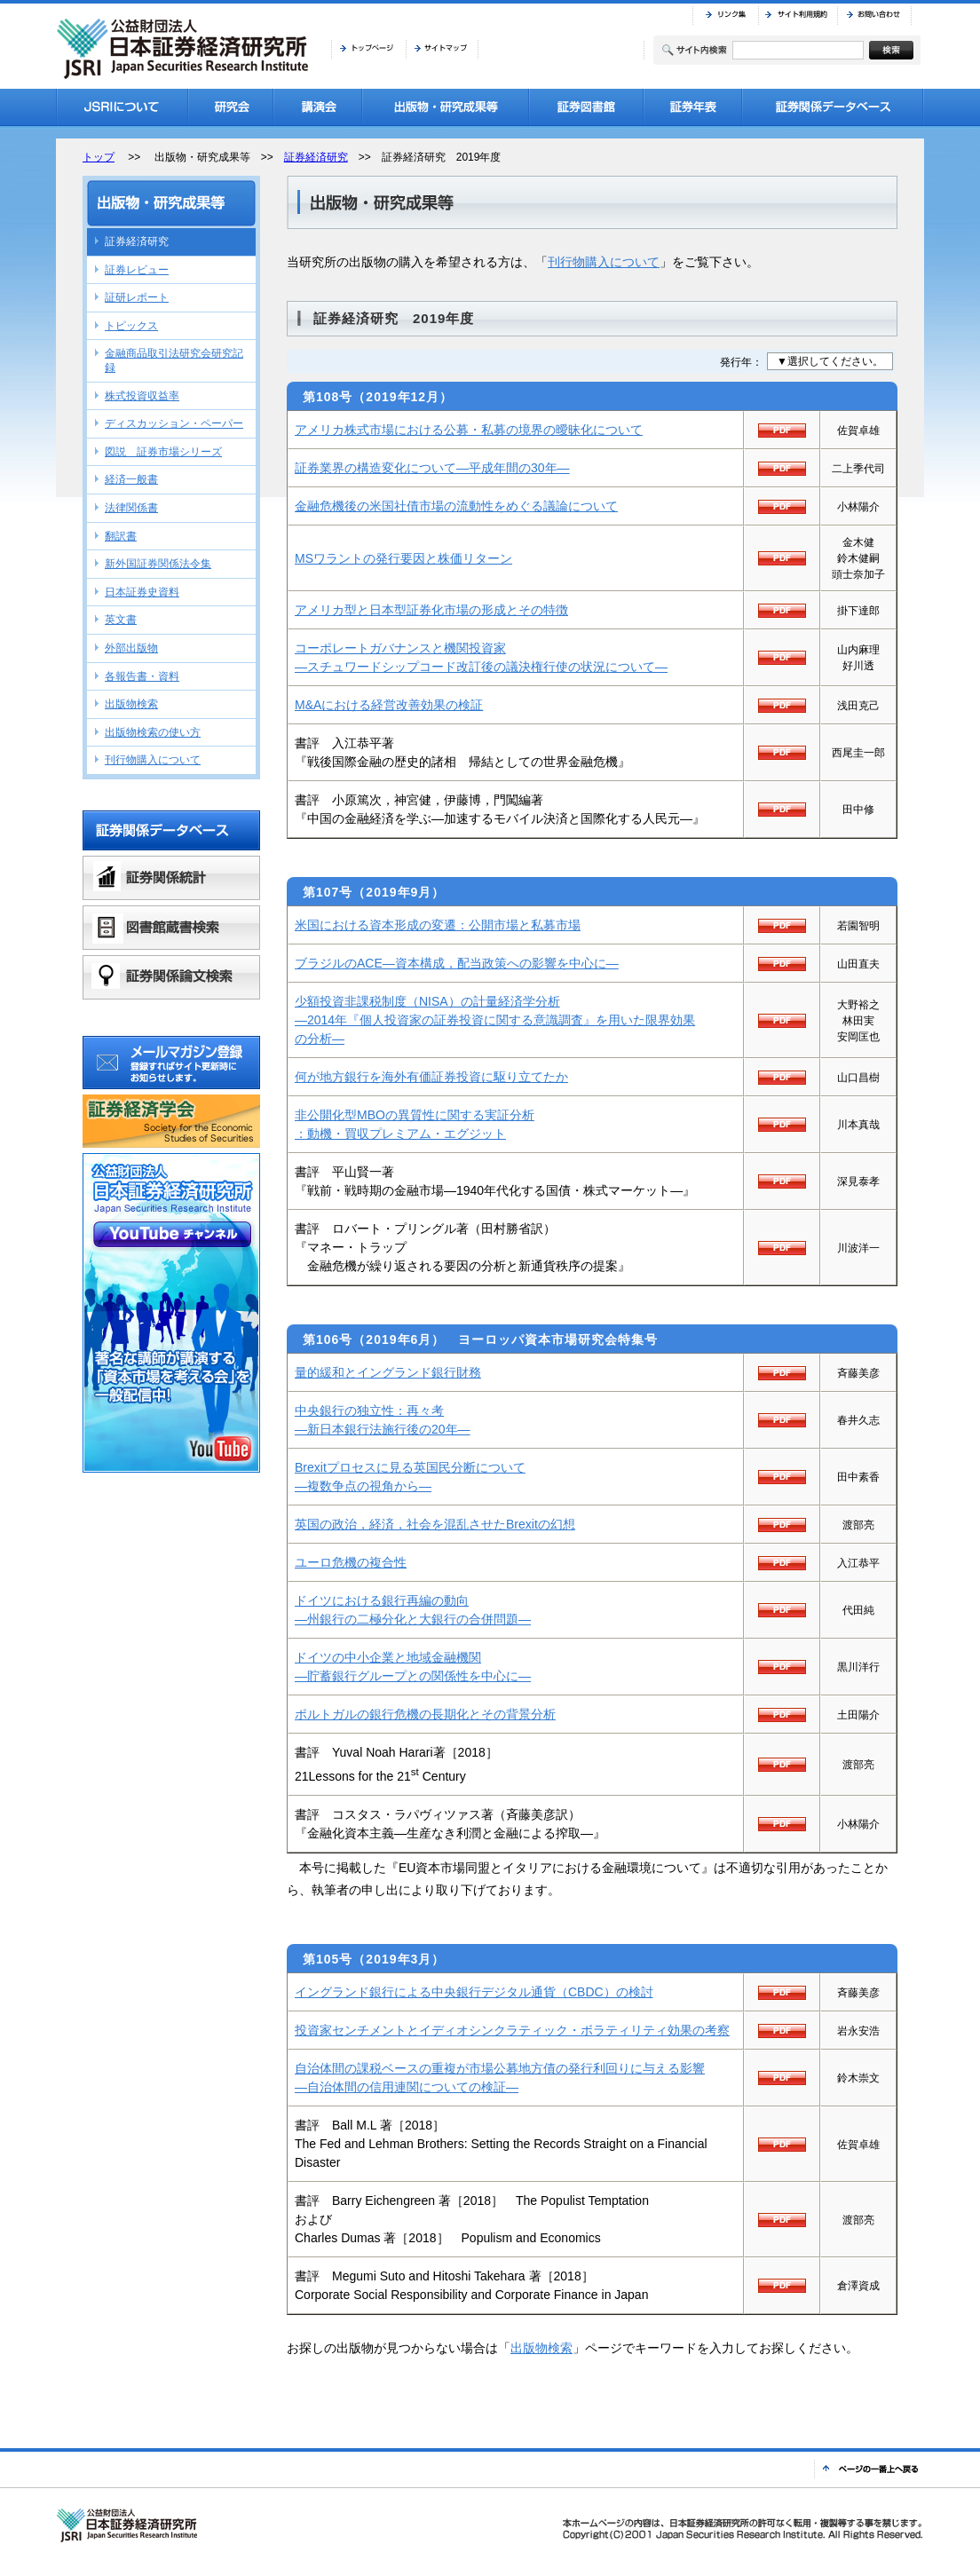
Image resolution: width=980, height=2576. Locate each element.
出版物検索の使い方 (153, 732)
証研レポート (137, 297)
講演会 (317, 107)
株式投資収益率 (142, 396)
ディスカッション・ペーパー (174, 423)
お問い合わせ (874, 15)
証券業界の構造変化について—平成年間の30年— (432, 468)
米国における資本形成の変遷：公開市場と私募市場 (438, 925)
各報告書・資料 (142, 676)
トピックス (131, 326)
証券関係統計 (171, 878)
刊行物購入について (604, 262)
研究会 (230, 107)
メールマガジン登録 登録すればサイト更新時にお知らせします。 (171, 1062)
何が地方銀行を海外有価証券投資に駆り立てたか (431, 1077)
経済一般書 (131, 479)
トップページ (368, 49)
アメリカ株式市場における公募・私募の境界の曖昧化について (469, 430)
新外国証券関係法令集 (158, 563)
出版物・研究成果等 (445, 107)
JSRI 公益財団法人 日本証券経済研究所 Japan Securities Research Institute (184, 49)
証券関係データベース (833, 107)
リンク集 (725, 15)
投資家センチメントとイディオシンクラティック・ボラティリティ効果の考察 (512, 2030)
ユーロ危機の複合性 (351, 1562)
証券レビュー (137, 270)
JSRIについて (122, 107)
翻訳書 (121, 536)
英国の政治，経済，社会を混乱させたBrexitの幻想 (435, 1524)
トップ (99, 157)
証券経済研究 (316, 157)
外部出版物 (131, 648)
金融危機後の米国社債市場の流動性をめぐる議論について (456, 506)
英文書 (121, 619)
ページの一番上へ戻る (868, 2469)
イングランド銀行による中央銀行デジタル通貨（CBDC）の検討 (474, 1992)
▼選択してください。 (830, 361)
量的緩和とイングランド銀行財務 (388, 1372)
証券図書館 (586, 107)
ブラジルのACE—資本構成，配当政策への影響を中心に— (457, 963)
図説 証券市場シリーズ (163, 452)
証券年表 (693, 107)
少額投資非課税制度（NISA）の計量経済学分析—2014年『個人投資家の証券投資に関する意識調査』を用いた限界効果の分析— (495, 1020)
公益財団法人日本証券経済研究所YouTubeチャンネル (171, 1313)
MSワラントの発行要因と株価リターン (403, 558)
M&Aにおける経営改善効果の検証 (389, 705)
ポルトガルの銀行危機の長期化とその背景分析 (425, 1714)
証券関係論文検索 (171, 977)
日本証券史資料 (142, 592)
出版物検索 (541, 2348)
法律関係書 (131, 508)
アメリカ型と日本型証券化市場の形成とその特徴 (431, 610)
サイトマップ (442, 49)
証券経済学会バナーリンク (171, 1121)
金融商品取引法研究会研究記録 (174, 360)
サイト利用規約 (797, 15)
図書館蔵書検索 (171, 927)
